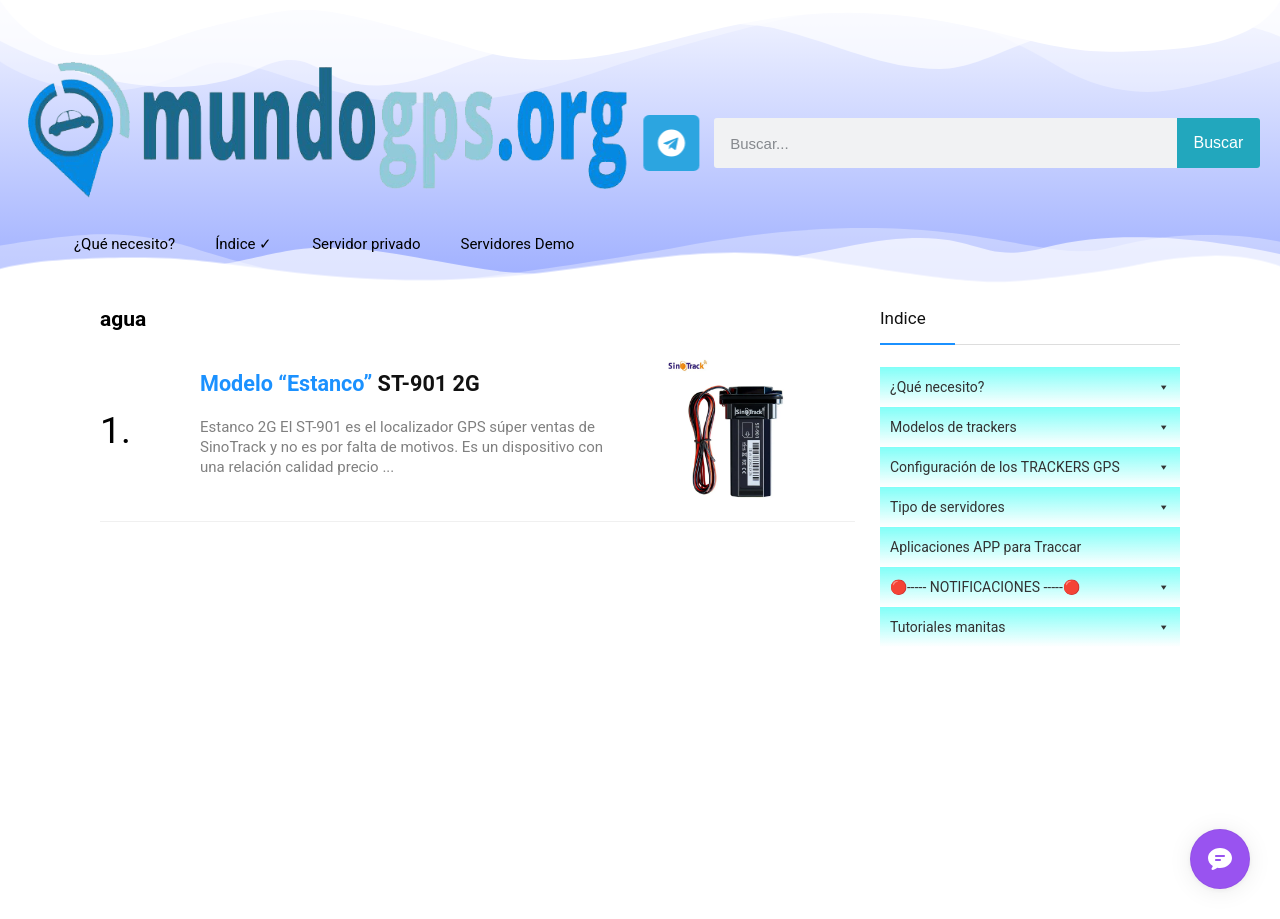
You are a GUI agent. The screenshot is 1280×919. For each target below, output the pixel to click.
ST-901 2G (340, 383)
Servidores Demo (517, 244)
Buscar (1219, 142)
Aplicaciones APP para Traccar (985, 547)
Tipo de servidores (1030, 507)
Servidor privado (366, 244)
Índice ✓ (243, 244)
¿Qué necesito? (124, 244)
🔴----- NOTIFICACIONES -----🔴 (1030, 587)
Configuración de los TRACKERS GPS (1030, 467)
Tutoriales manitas (1030, 627)
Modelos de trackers (1030, 427)
